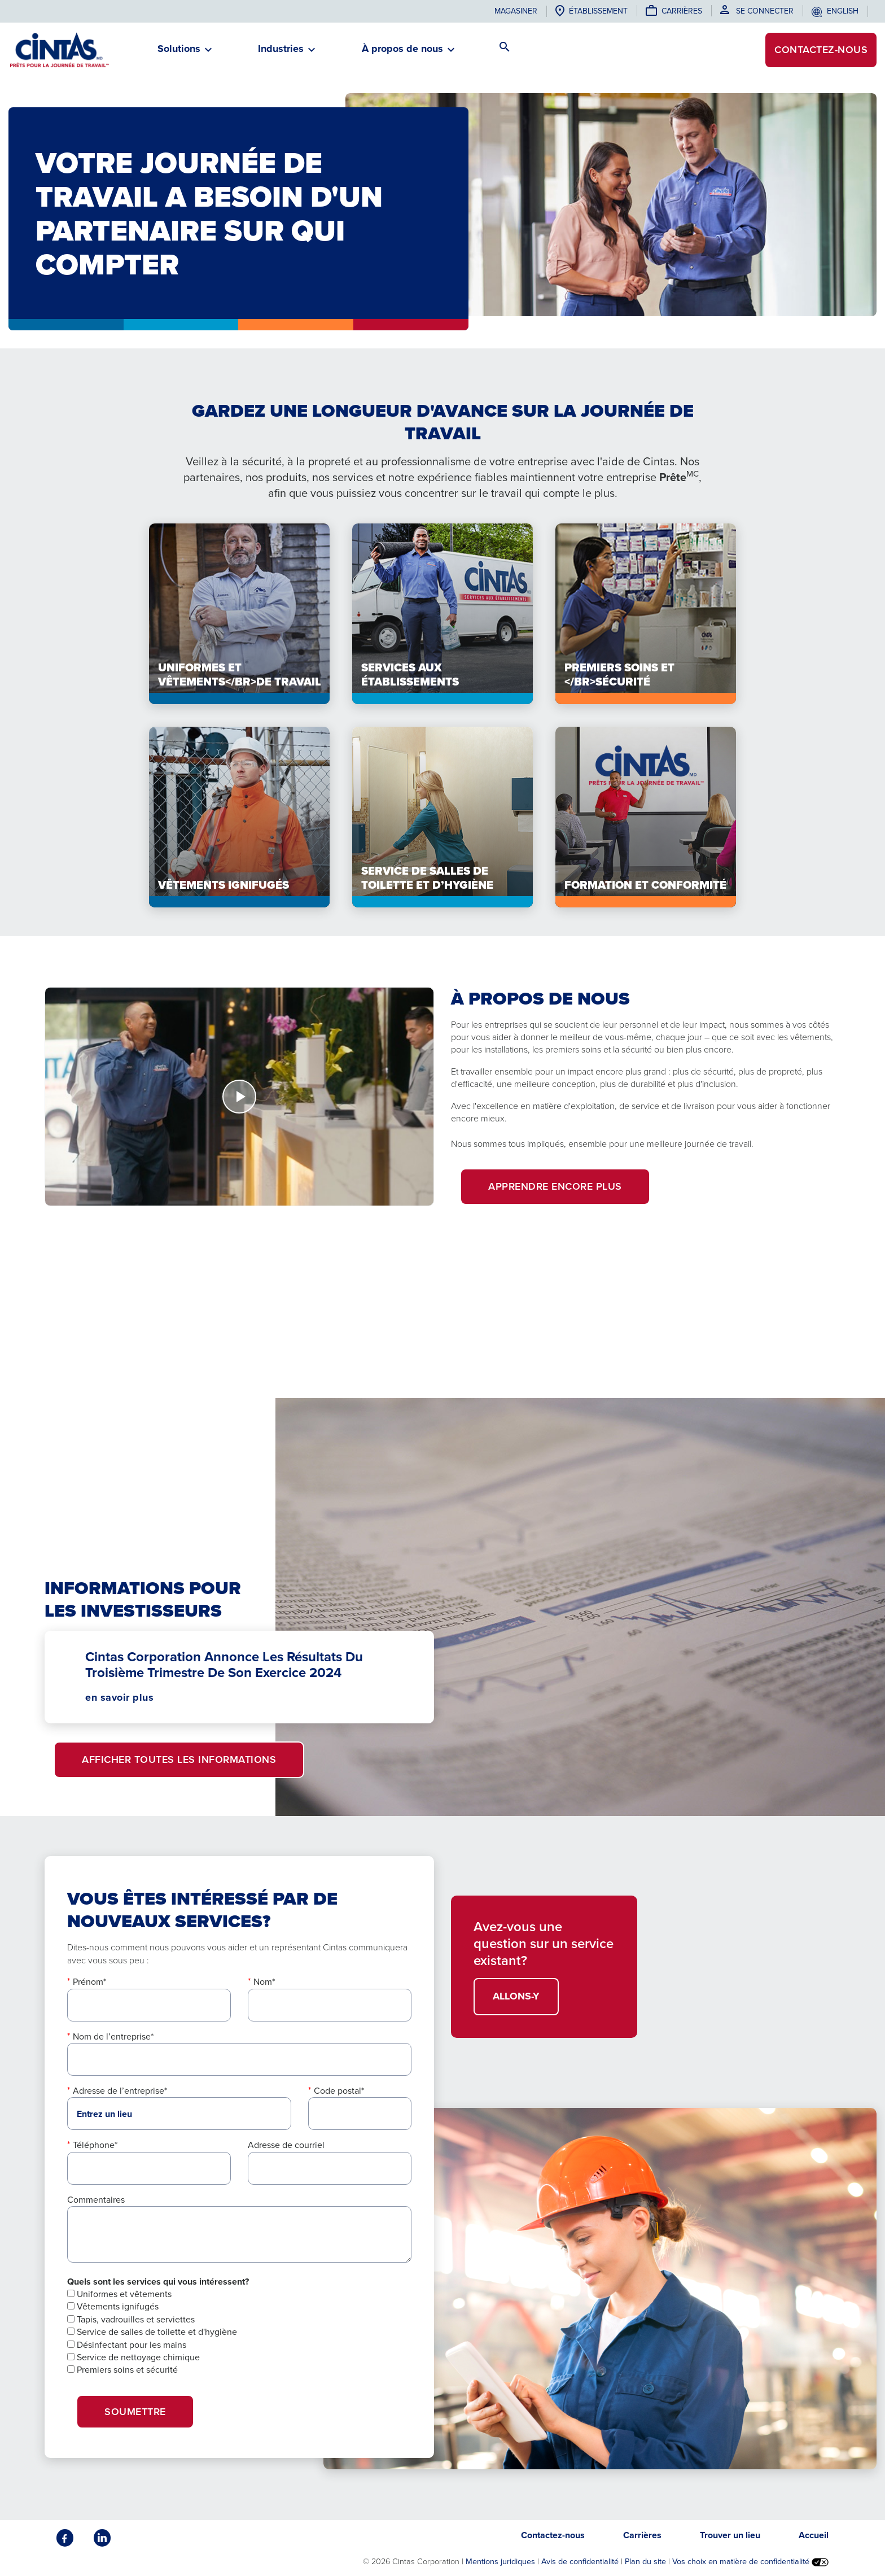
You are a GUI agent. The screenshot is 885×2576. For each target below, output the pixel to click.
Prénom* (89, 1981)
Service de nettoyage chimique (133, 2357)
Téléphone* (95, 2144)
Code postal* (339, 2090)
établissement (598, 11)
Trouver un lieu (730, 2535)
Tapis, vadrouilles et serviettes (131, 2319)
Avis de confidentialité (580, 2561)
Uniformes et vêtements (119, 2293)
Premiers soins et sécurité (122, 2369)
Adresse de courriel (286, 2144)
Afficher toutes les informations (179, 1759)
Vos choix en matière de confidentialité (750, 2561)
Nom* (264, 1981)
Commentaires (96, 2199)
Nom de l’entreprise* (113, 2036)
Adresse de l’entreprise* (120, 2090)
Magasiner (515, 11)
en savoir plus (119, 1697)
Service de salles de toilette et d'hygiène (152, 2331)
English (842, 11)
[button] (179, 53)
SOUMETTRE (135, 2411)
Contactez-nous (821, 49)
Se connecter (765, 11)
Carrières (681, 11)
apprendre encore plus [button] (555, 1186)
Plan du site (645, 2561)
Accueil (814, 2535)
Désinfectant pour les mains (126, 2344)
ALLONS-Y (516, 1996)
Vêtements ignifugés (113, 2306)
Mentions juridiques (500, 2561)
